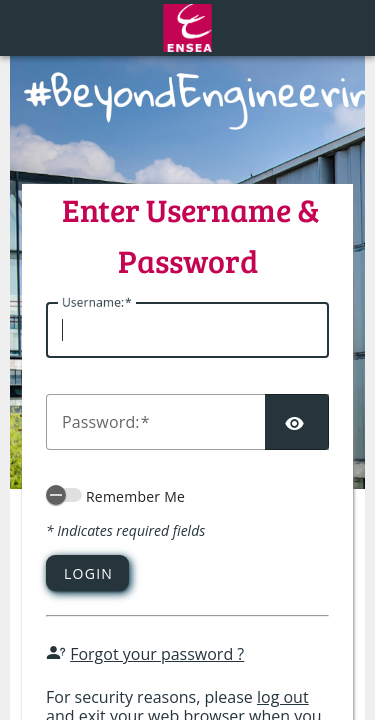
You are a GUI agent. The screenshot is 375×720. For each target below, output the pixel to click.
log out (283, 697)
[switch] (64, 495)
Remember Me (135, 496)
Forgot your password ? (157, 654)
